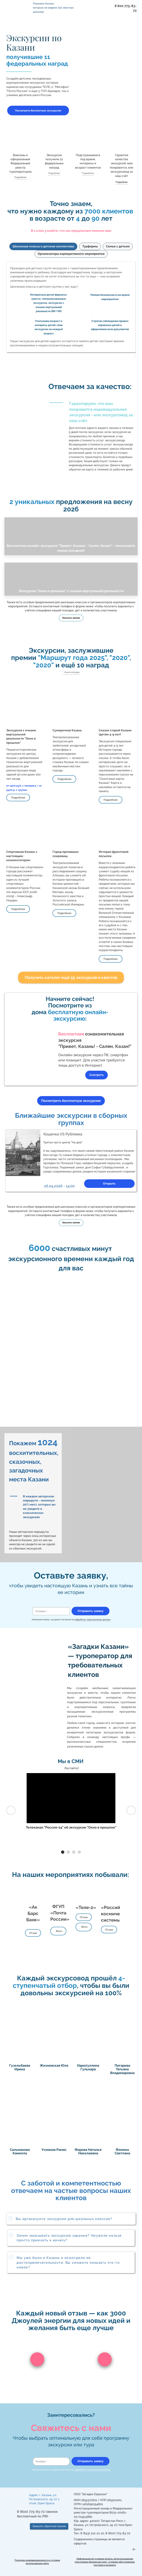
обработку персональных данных (92, 1619)
